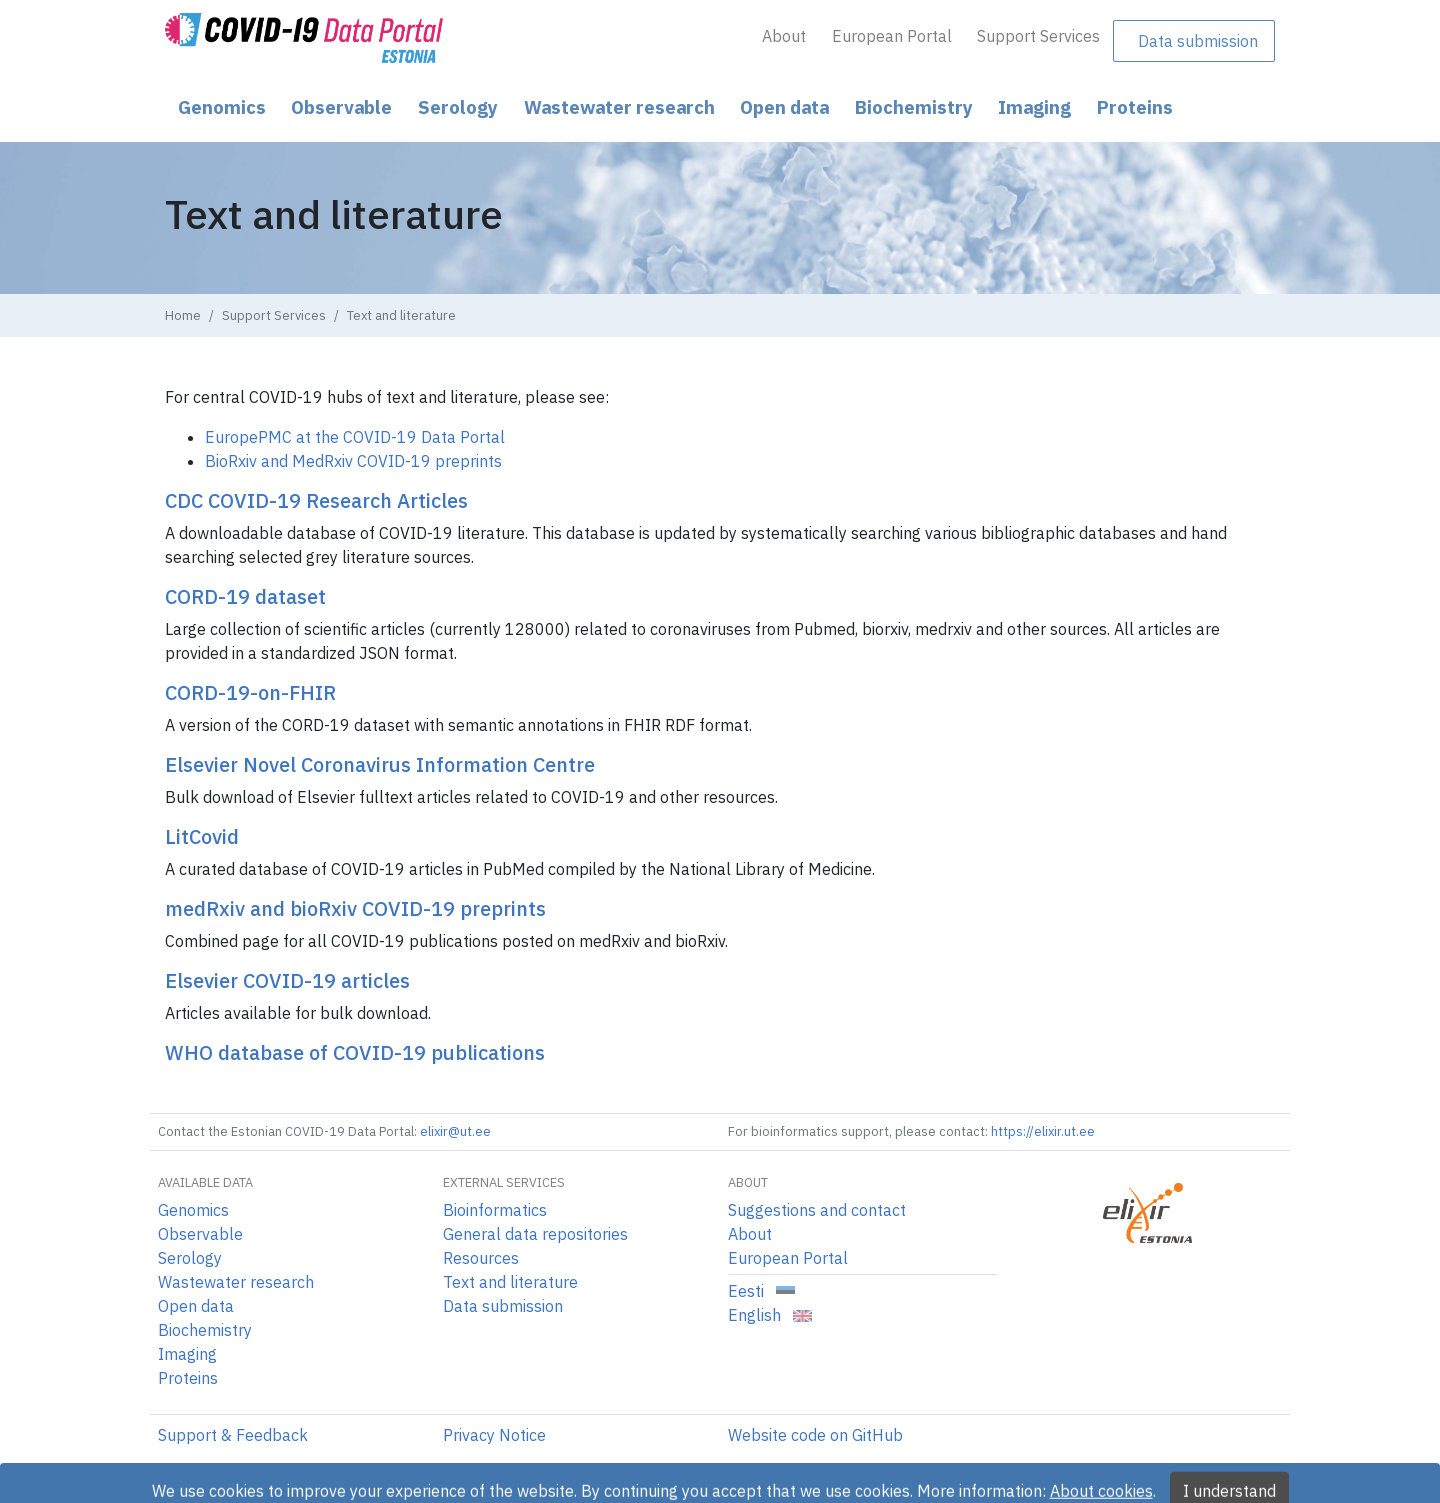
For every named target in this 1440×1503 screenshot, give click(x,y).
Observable (341, 107)
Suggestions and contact (817, 1210)
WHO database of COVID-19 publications (355, 1052)
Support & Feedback (233, 1435)
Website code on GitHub (815, 1435)
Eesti (761, 1291)
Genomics (222, 107)
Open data (784, 107)
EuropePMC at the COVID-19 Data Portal (355, 437)
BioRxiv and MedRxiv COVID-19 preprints (353, 461)
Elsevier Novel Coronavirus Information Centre (380, 764)
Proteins (1135, 107)
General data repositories (535, 1234)
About (784, 36)
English (770, 1315)
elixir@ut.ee (455, 1131)
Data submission (1198, 41)
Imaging (1034, 107)
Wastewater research (619, 107)
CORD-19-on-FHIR (250, 692)
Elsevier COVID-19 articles (287, 980)
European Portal (892, 36)
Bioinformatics (495, 1210)
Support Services (1038, 36)
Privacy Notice (494, 1435)
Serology (458, 107)
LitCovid (202, 836)
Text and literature (510, 1282)
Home (183, 315)
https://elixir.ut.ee (1043, 1131)
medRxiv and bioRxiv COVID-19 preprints (355, 908)
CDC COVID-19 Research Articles (316, 500)
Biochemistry (914, 107)
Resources (481, 1258)
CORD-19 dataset (245, 596)
